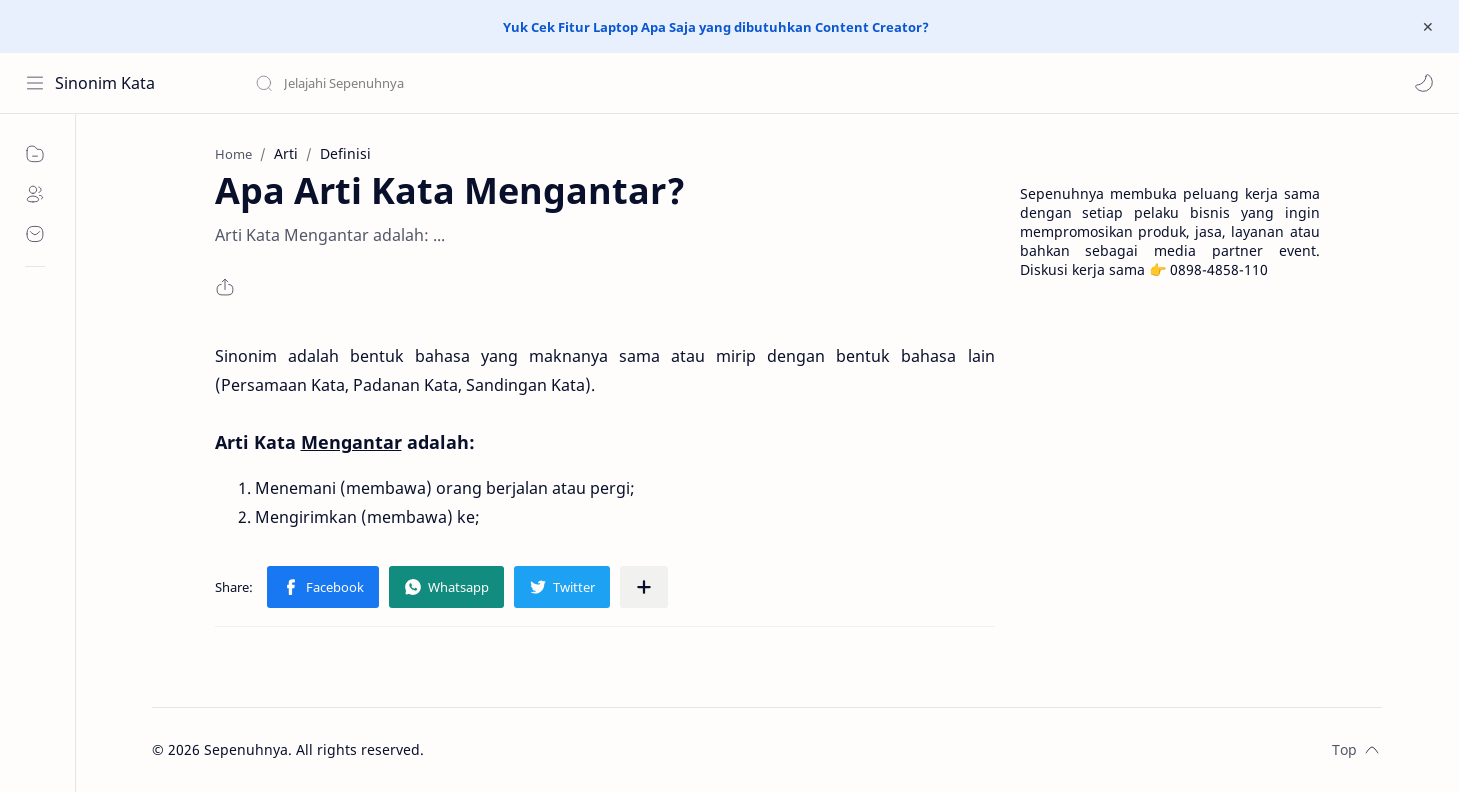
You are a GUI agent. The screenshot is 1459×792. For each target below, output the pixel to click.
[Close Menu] (1428, 27)
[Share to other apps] (644, 587)
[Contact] (35, 234)
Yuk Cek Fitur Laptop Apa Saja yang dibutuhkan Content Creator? (716, 27)
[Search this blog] (415, 83)
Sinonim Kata (105, 83)
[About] (35, 194)
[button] (1424, 83)
